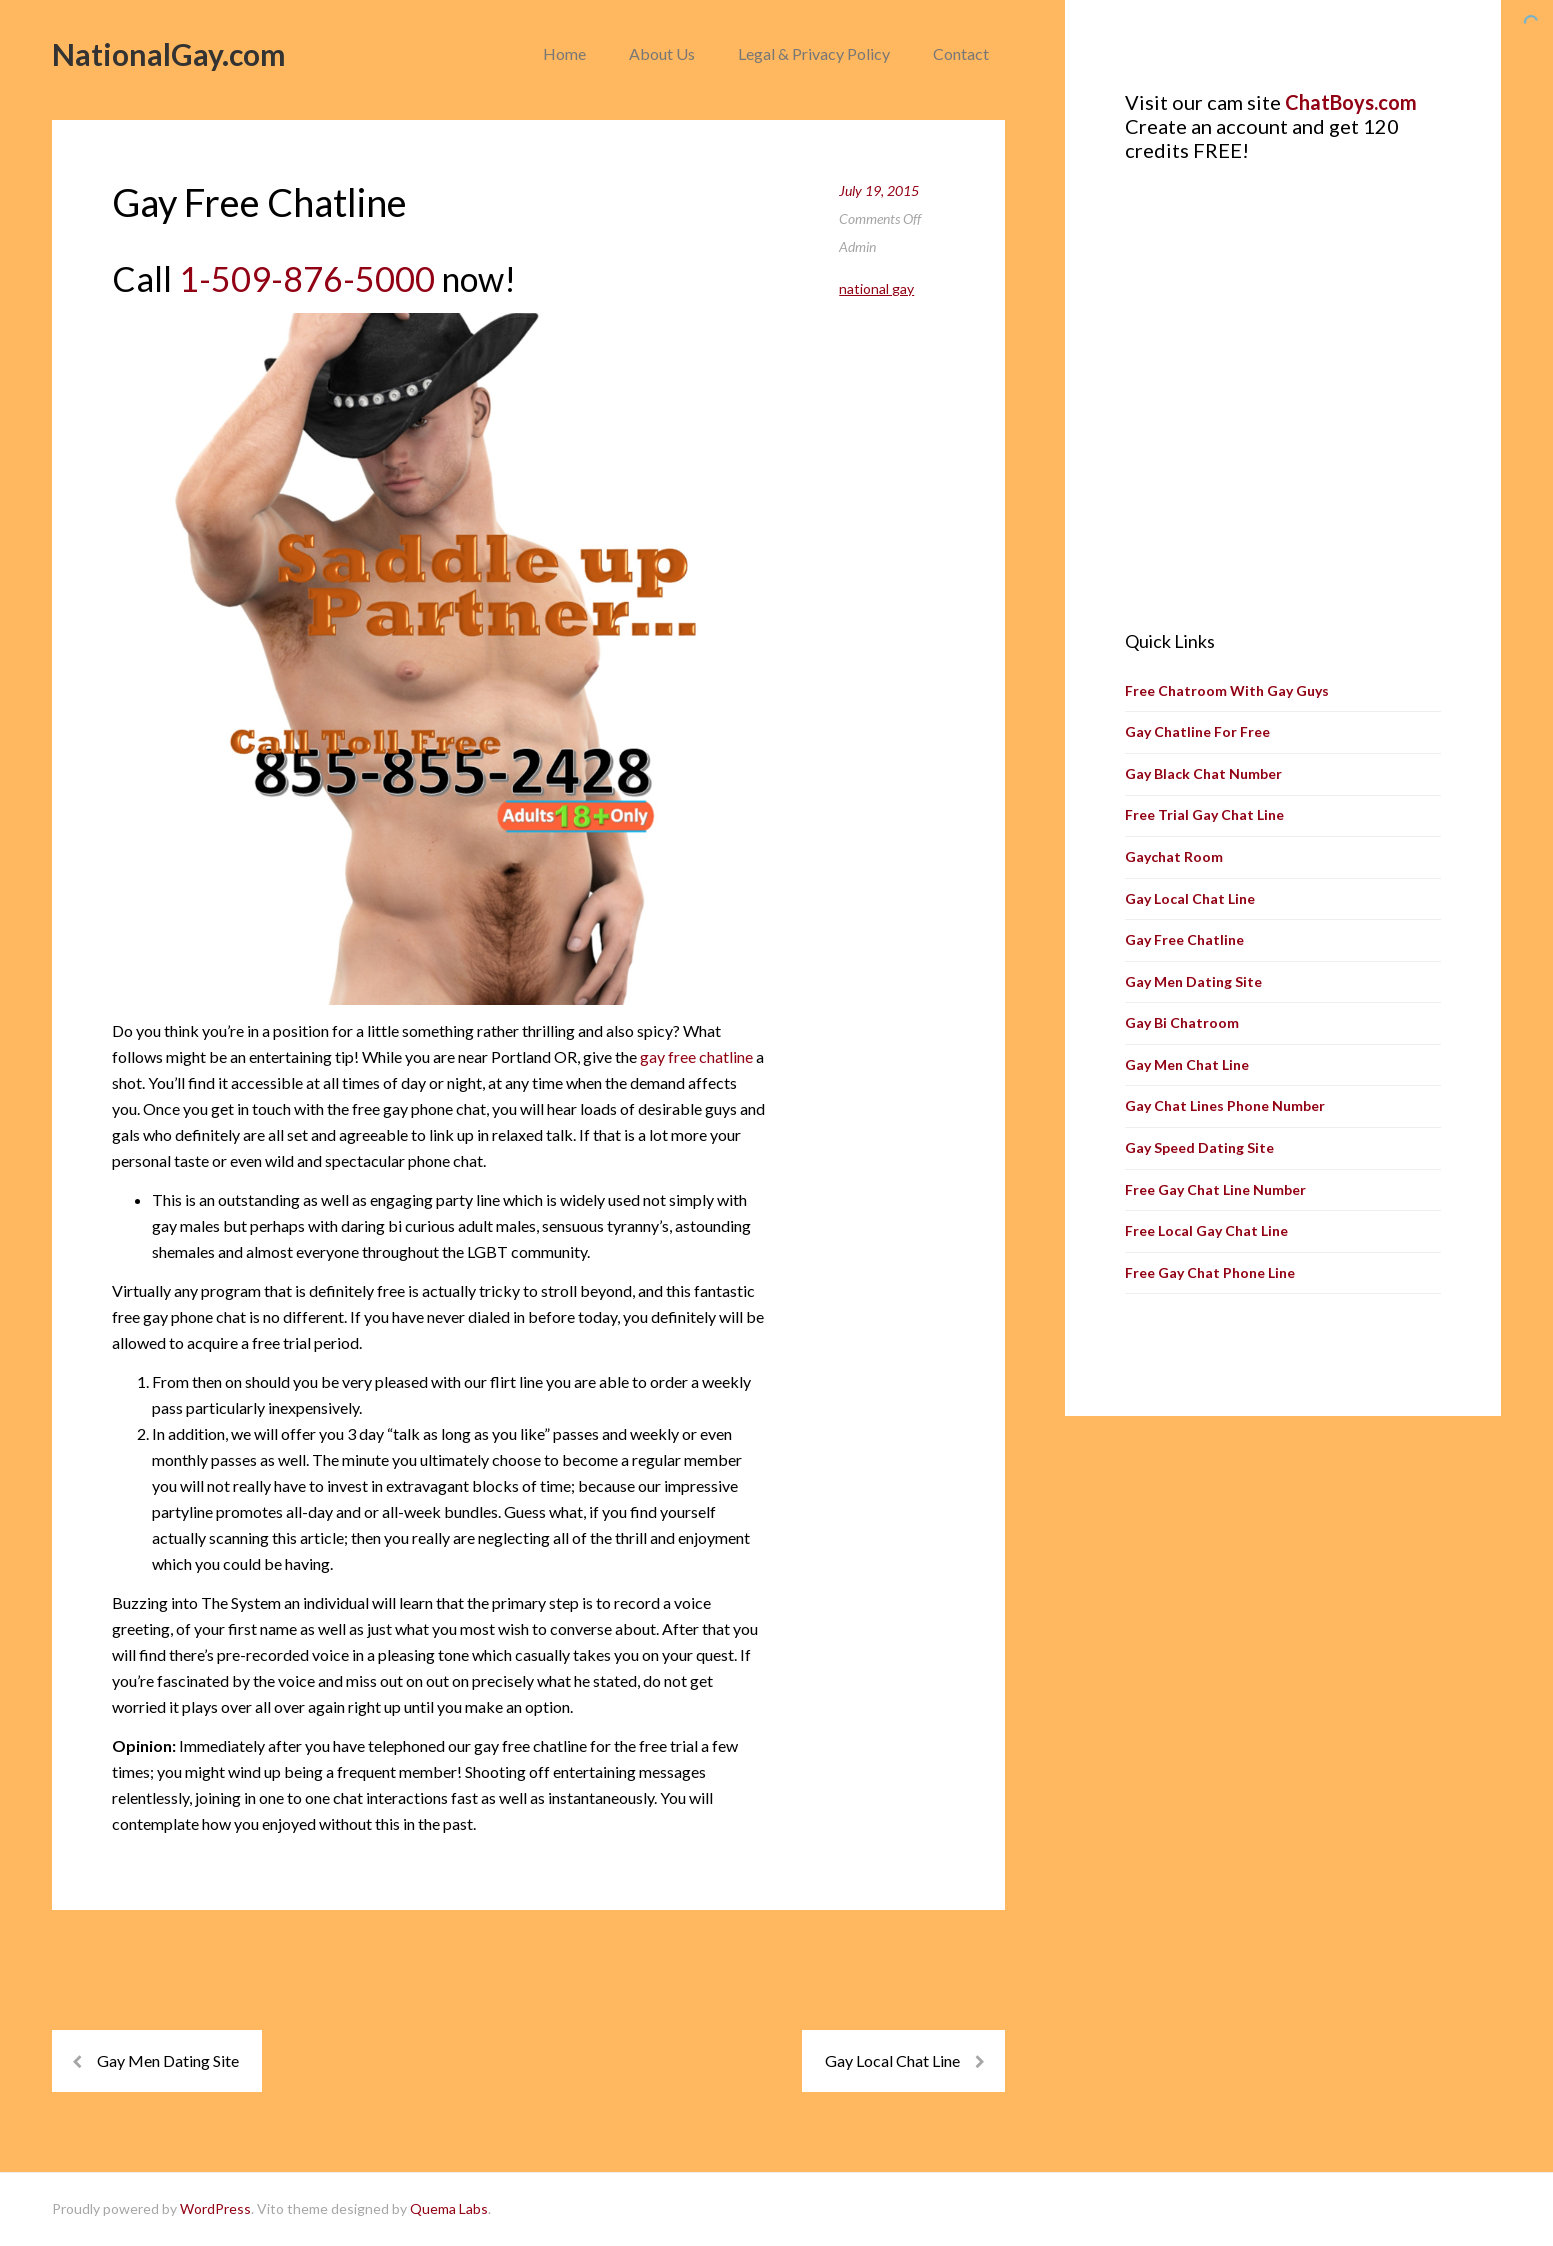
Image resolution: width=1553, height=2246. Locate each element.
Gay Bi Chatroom (1182, 1022)
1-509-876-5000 (307, 278)
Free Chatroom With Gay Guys (1227, 690)
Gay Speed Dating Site (1199, 1147)
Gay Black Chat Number (1203, 773)
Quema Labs (449, 2208)
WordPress (215, 2208)
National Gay (876, 288)
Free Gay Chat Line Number (1215, 1189)
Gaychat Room (1174, 856)
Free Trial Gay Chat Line (1204, 814)
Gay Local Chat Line (892, 2060)
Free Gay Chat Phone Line (1210, 1272)
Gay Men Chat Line (1187, 1064)
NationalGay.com (169, 54)
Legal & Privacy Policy (814, 53)
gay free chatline (696, 1056)
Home (564, 53)
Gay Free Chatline (1184, 939)
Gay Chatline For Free (1197, 731)
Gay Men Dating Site (168, 2060)
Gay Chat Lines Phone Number (1225, 1105)
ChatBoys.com (1351, 102)
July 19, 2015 (879, 190)
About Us (662, 53)
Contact (961, 53)
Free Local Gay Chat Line (1206, 1230)
